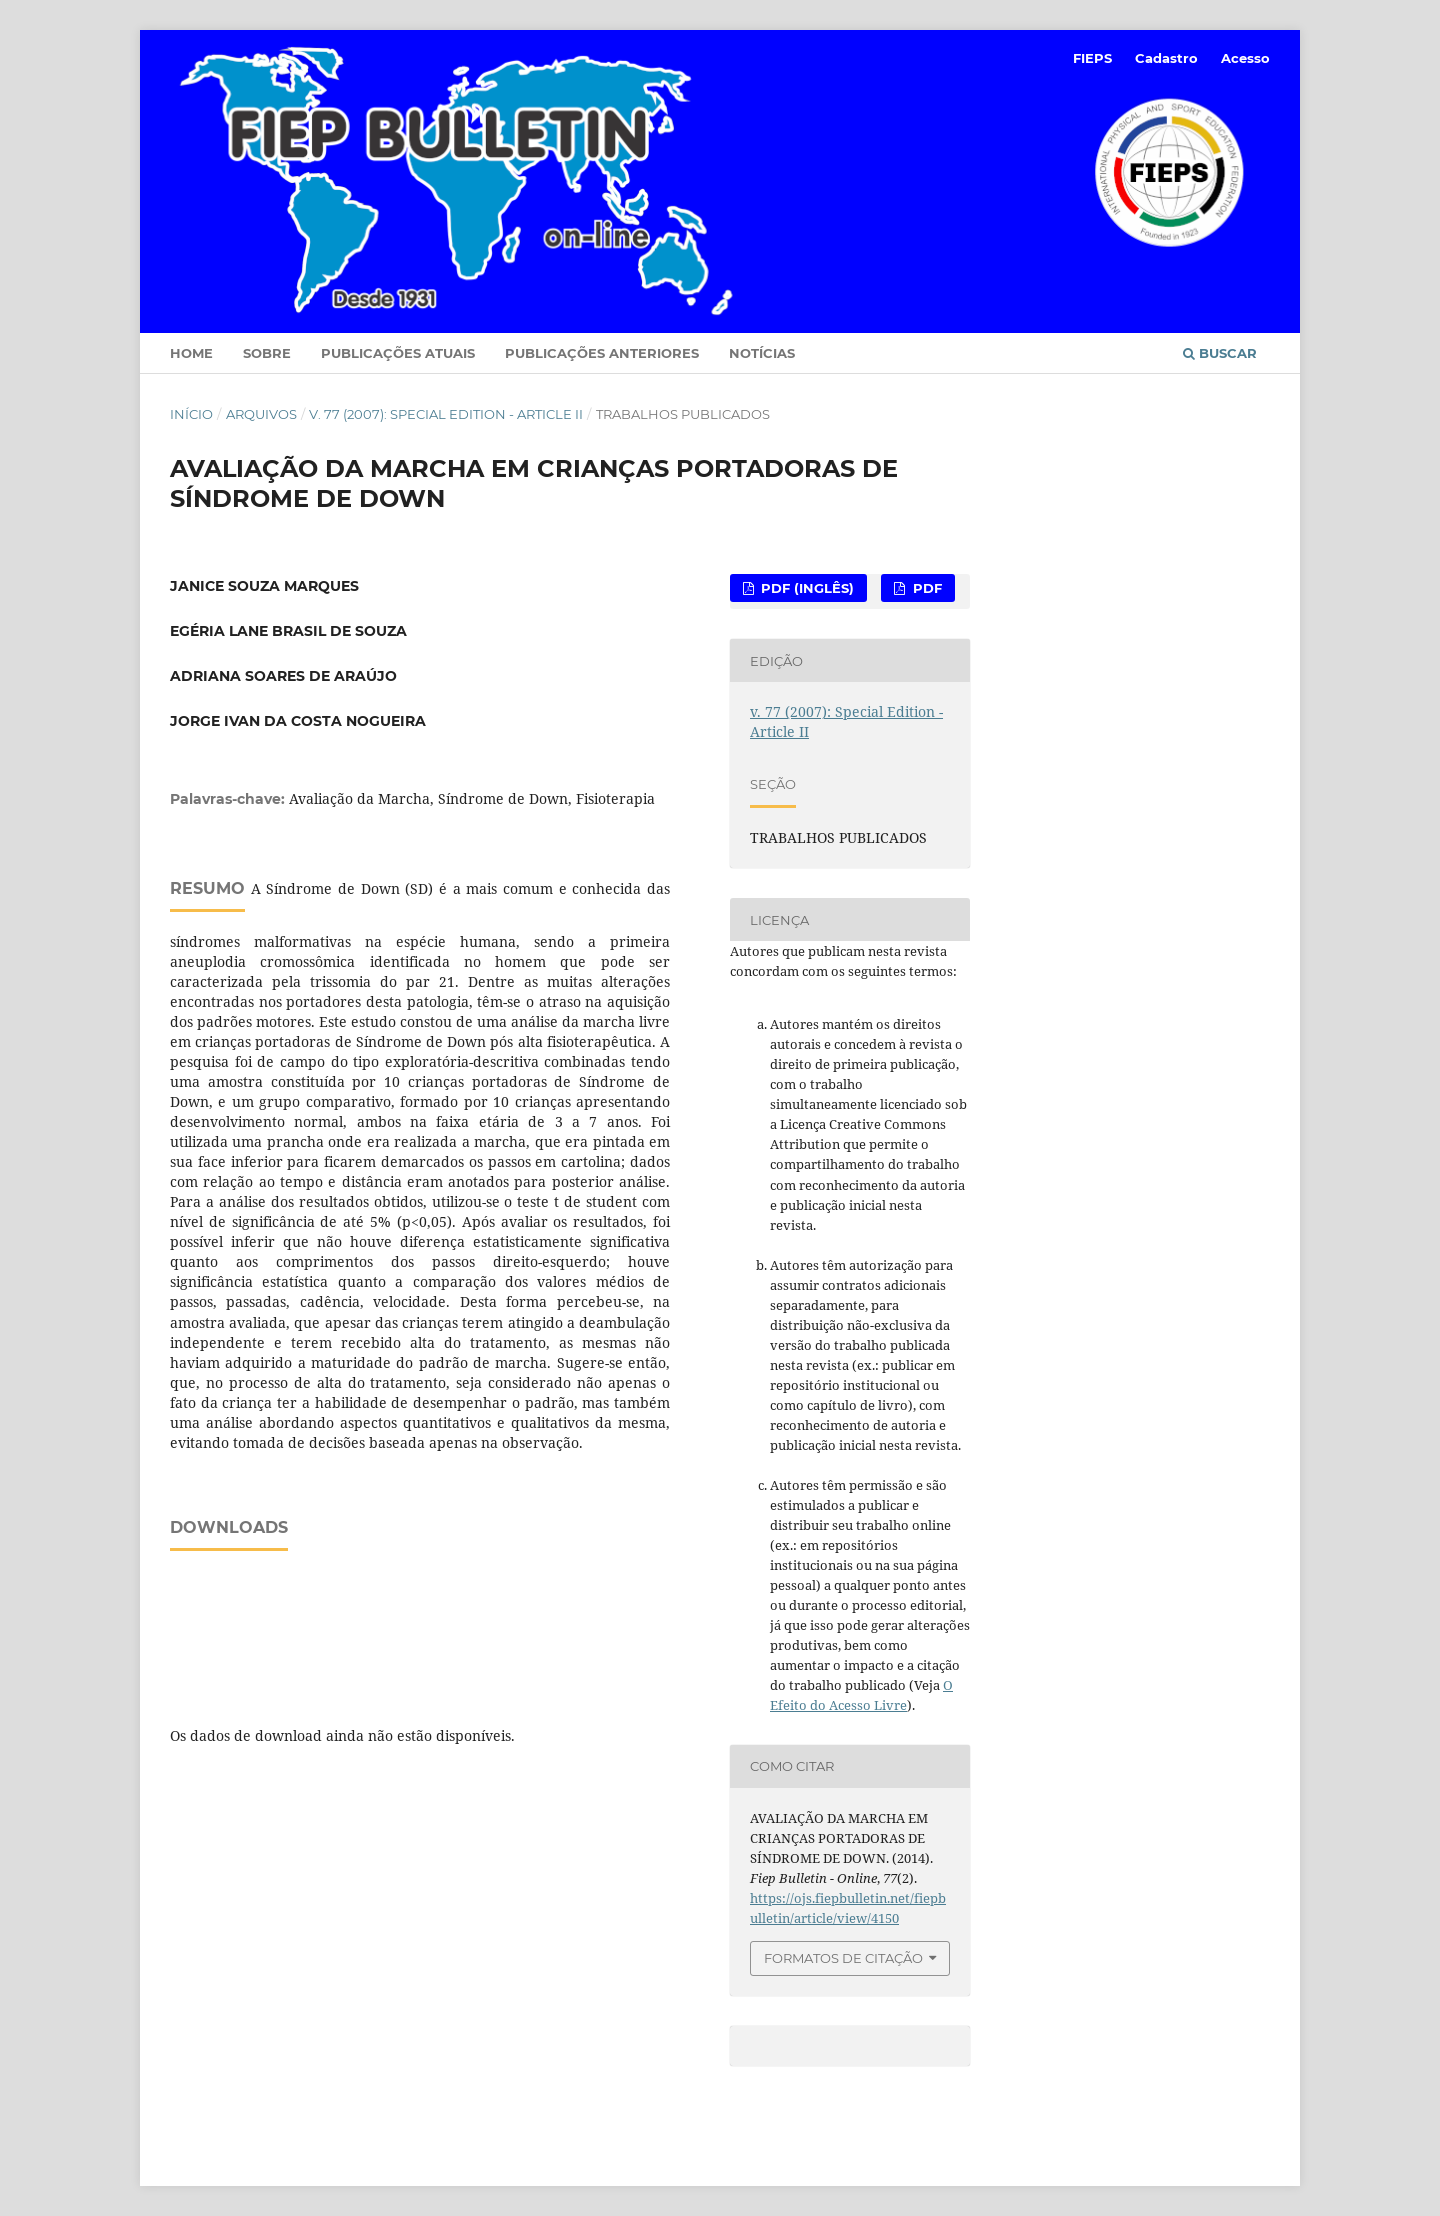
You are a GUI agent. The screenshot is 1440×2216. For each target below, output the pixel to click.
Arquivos (261, 414)
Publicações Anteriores (602, 353)
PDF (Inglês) (805, 588)
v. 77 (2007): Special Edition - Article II (446, 414)
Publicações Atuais (398, 353)
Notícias (762, 353)
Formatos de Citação (843, 1958)
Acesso (1245, 58)
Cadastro (1166, 58)
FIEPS (1092, 58)
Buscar (1220, 353)
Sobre (267, 353)
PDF (925, 588)
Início (191, 414)
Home (191, 353)
